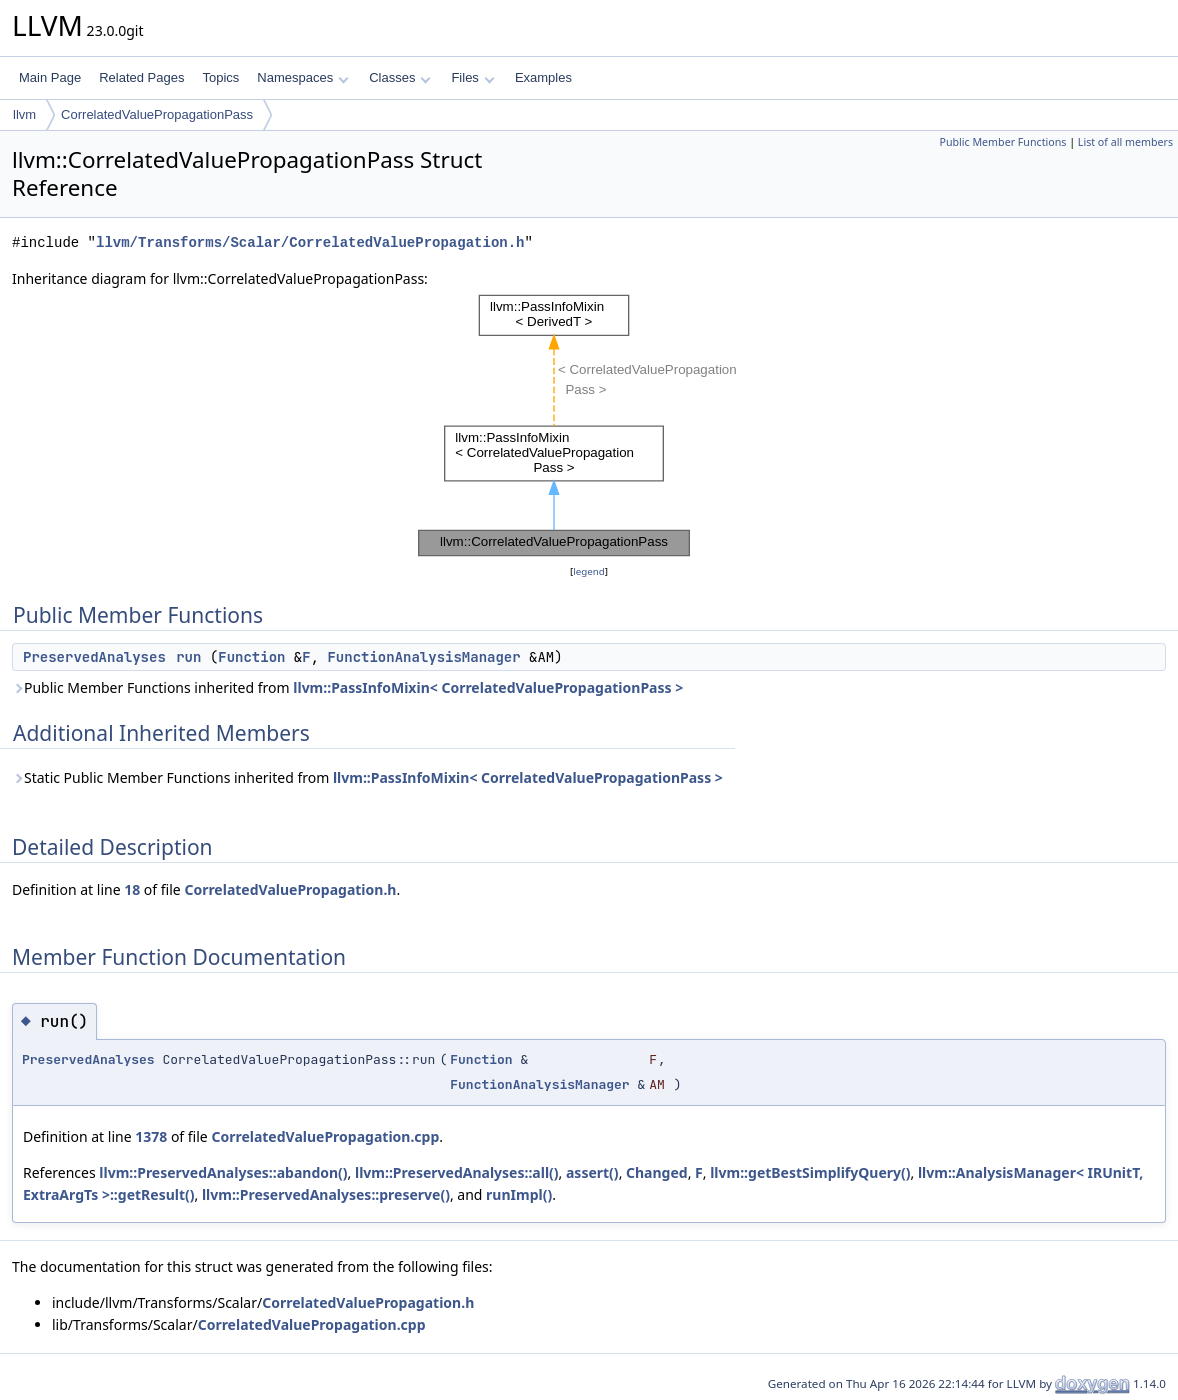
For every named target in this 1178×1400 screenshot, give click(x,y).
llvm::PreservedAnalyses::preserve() (326, 1194)
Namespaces (302, 77)
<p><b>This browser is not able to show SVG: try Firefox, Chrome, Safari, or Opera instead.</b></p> (589, 425)
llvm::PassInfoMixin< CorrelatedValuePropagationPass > (488, 687)
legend (589, 571)
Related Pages (141, 77)
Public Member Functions (1002, 142)
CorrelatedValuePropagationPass (157, 114)
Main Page (50, 77)
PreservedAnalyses (94, 657)
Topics (220, 77)
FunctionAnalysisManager (423, 657)
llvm (24, 114)
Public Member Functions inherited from (347, 687)
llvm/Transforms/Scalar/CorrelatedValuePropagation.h (310, 242)
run (188, 657)
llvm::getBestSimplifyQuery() (810, 1172)
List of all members (1125, 142)
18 (132, 889)
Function (251, 657)
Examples (543, 77)
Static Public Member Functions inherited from (367, 777)
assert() (592, 1172)
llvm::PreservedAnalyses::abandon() (223, 1172)
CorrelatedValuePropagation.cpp (325, 1136)
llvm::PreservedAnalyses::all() (457, 1172)
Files (472, 77)
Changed (657, 1172)
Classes (400, 77)
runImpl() (519, 1194)
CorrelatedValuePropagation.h (290, 889)
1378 (151, 1136)
